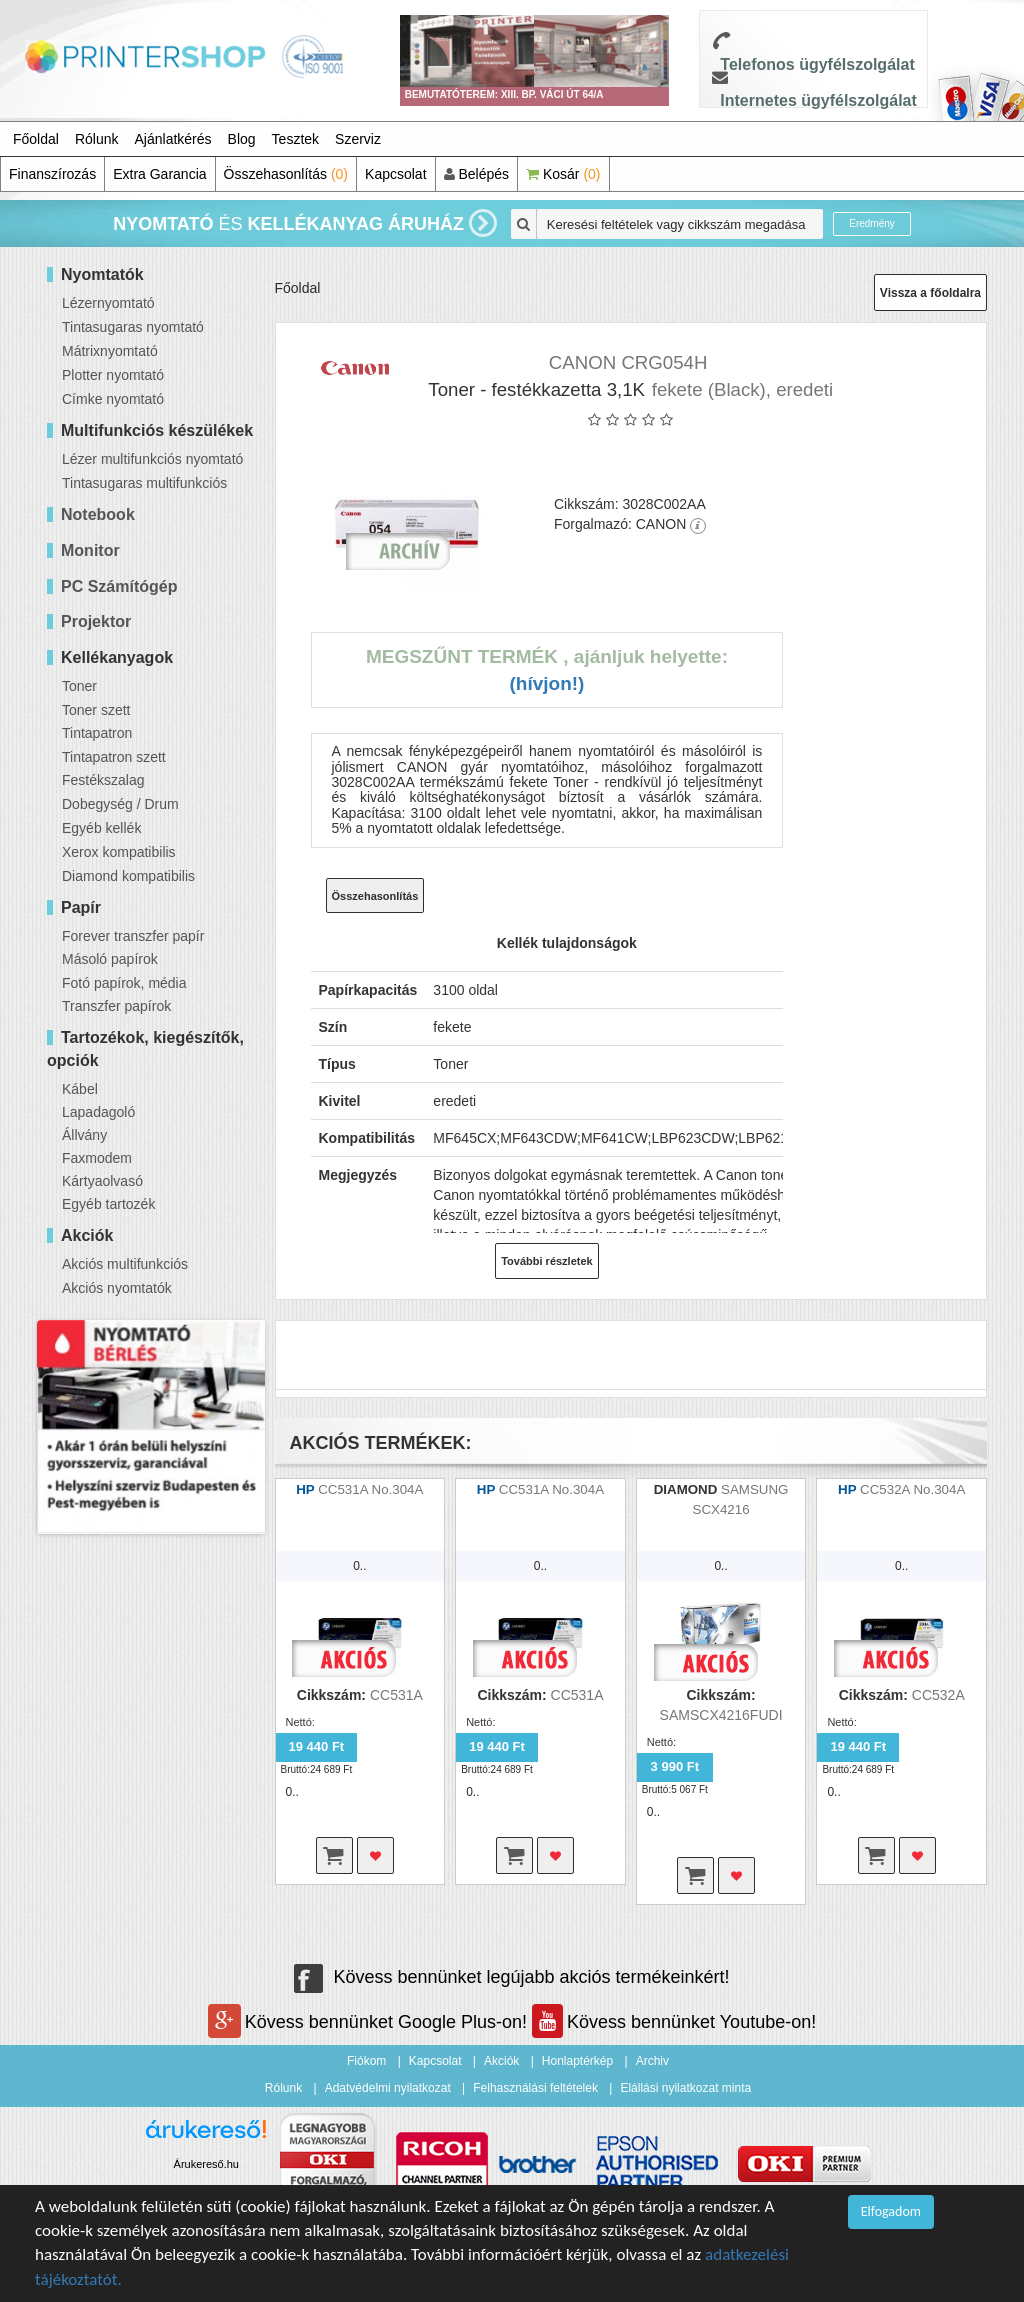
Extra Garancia (159, 174)
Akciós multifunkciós (125, 1264)
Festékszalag (103, 780)
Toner (79, 686)
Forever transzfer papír (133, 936)
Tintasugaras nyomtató (133, 327)
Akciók (501, 2061)
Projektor (96, 621)
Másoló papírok (110, 959)
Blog (242, 139)
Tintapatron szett (114, 757)
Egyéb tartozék (108, 1204)
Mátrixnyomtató (110, 351)
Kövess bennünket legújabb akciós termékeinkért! (511, 1977)
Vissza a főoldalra (930, 293)
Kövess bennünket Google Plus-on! (370, 2022)
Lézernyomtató (108, 303)
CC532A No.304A (912, 1489)
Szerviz (358, 139)
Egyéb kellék (101, 828)
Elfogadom (891, 2211)
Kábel (80, 1089)
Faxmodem (97, 1158)
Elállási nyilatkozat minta (685, 2088)
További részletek (547, 1261)
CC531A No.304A (370, 1489)
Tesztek (295, 139)
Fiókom (366, 2061)
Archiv (652, 2061)
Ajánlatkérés (173, 139)
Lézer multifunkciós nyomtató (152, 459)
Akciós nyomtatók (117, 1288)
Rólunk (97, 139)
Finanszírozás (52, 174)
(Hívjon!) (546, 683)
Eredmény (872, 223)
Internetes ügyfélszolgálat (818, 100)
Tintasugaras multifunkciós (144, 483)
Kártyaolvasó (102, 1181)
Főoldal (36, 139)
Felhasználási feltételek (535, 2088)
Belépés (476, 174)
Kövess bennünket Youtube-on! (674, 2022)
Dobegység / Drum (120, 804)
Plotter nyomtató (113, 375)
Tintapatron (97, 733)
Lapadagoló (98, 1112)
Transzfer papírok (116, 1006)
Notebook (98, 514)
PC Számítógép (119, 586)
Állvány (84, 1135)
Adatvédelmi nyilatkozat (388, 2088)
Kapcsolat (395, 174)
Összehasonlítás (286, 174)
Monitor (90, 550)
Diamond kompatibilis (128, 876)
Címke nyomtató (113, 399)
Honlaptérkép (577, 2061)
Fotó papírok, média (124, 983)
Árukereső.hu (206, 2164)
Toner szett (96, 710)
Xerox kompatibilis (119, 852)
